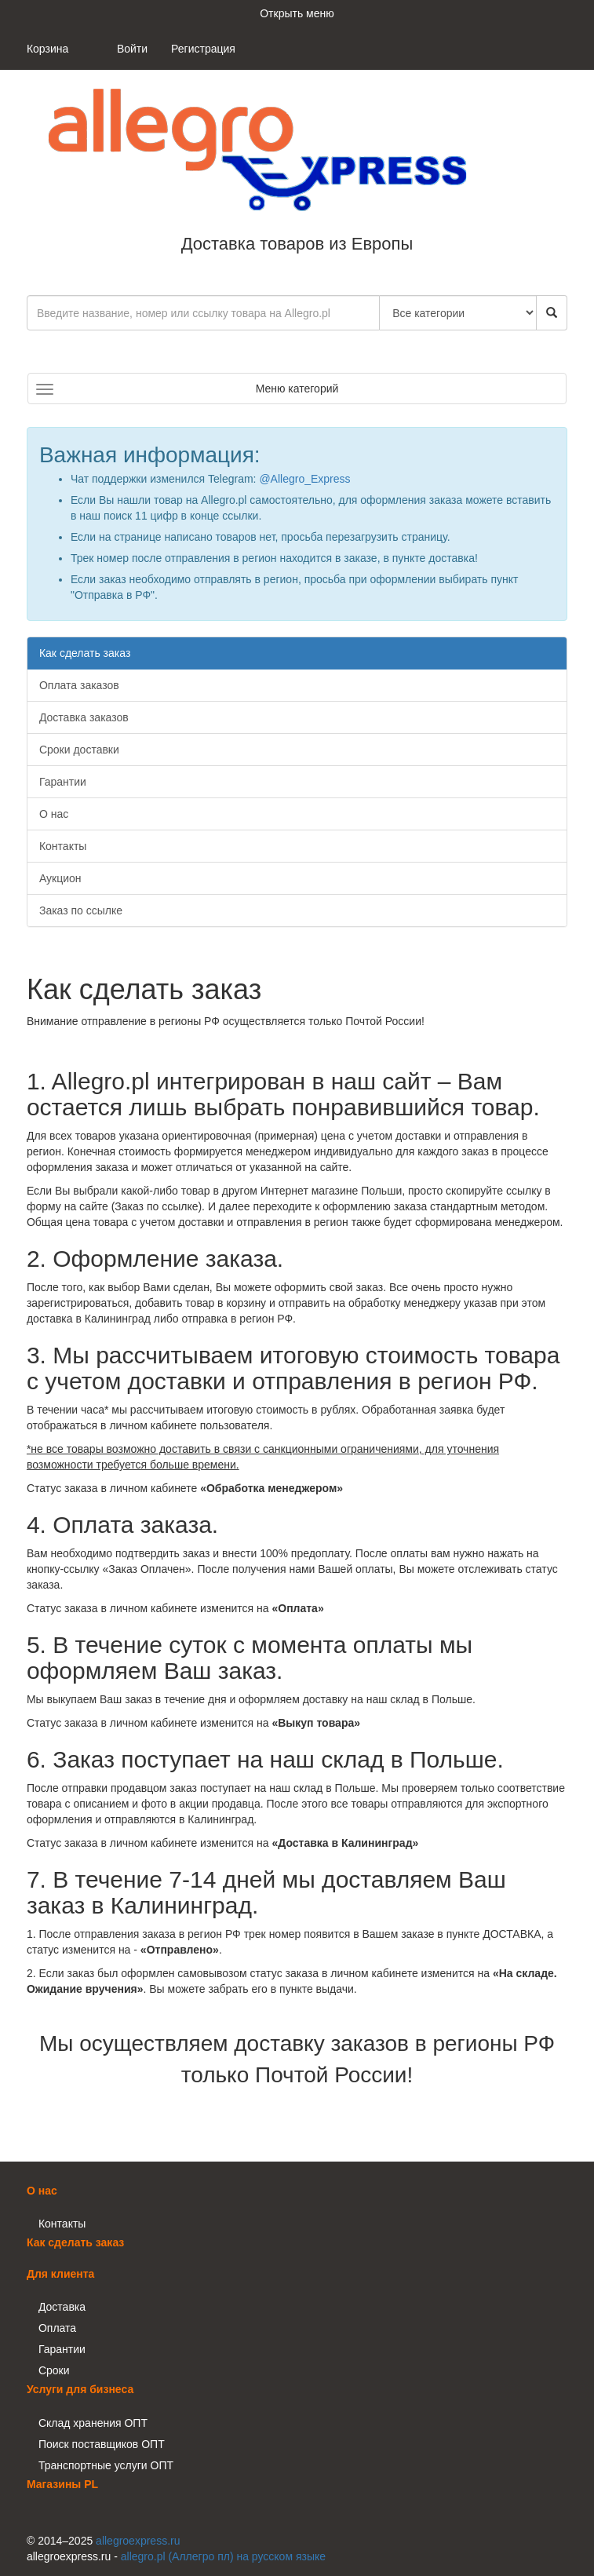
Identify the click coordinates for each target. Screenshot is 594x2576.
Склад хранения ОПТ (93, 2423)
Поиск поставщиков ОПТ (101, 2444)
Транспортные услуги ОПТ (105, 2465)
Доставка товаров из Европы (262, 162)
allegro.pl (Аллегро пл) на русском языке (223, 2556)
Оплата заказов (79, 685)
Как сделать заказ (84, 653)
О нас (53, 814)
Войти (132, 48)
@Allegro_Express (304, 479)
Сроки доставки (79, 749)
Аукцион (60, 878)
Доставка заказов (84, 717)
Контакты (62, 846)
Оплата (57, 2328)
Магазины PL (62, 2484)
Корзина (47, 48)
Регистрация (203, 48)
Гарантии (62, 781)
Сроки (54, 2370)
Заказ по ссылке (80, 910)
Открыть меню (297, 13)
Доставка (62, 2307)
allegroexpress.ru (138, 2540)
